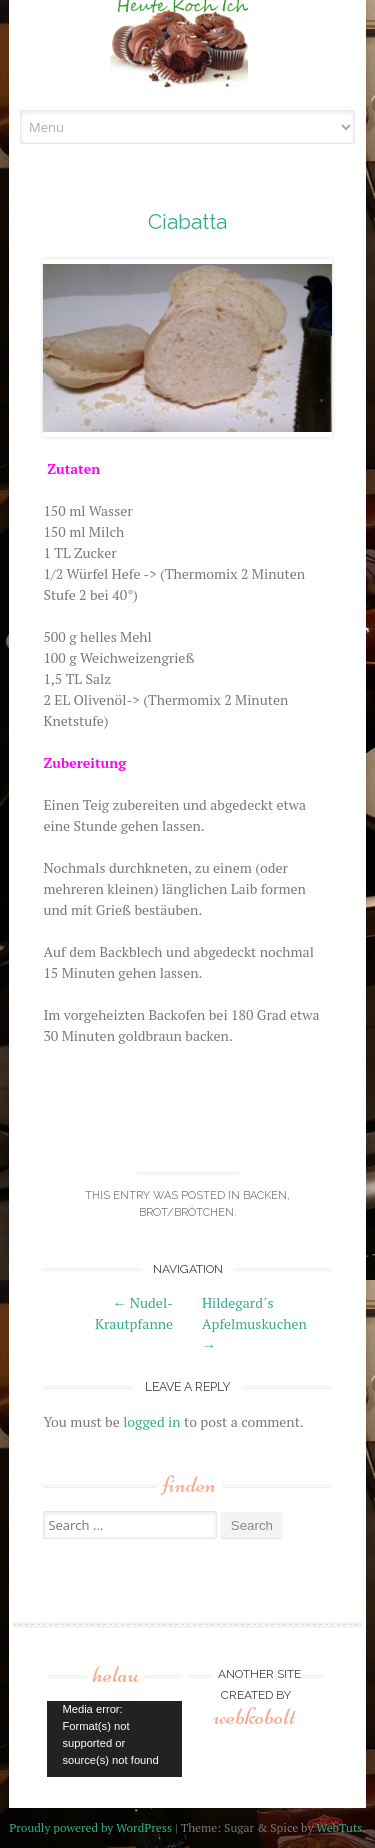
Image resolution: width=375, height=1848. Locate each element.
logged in (151, 1421)
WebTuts (339, 1827)
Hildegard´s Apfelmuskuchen (254, 1323)
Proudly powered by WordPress (90, 1827)
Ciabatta (187, 221)
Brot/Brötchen (186, 1212)
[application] (114, 1739)
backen (265, 1195)
